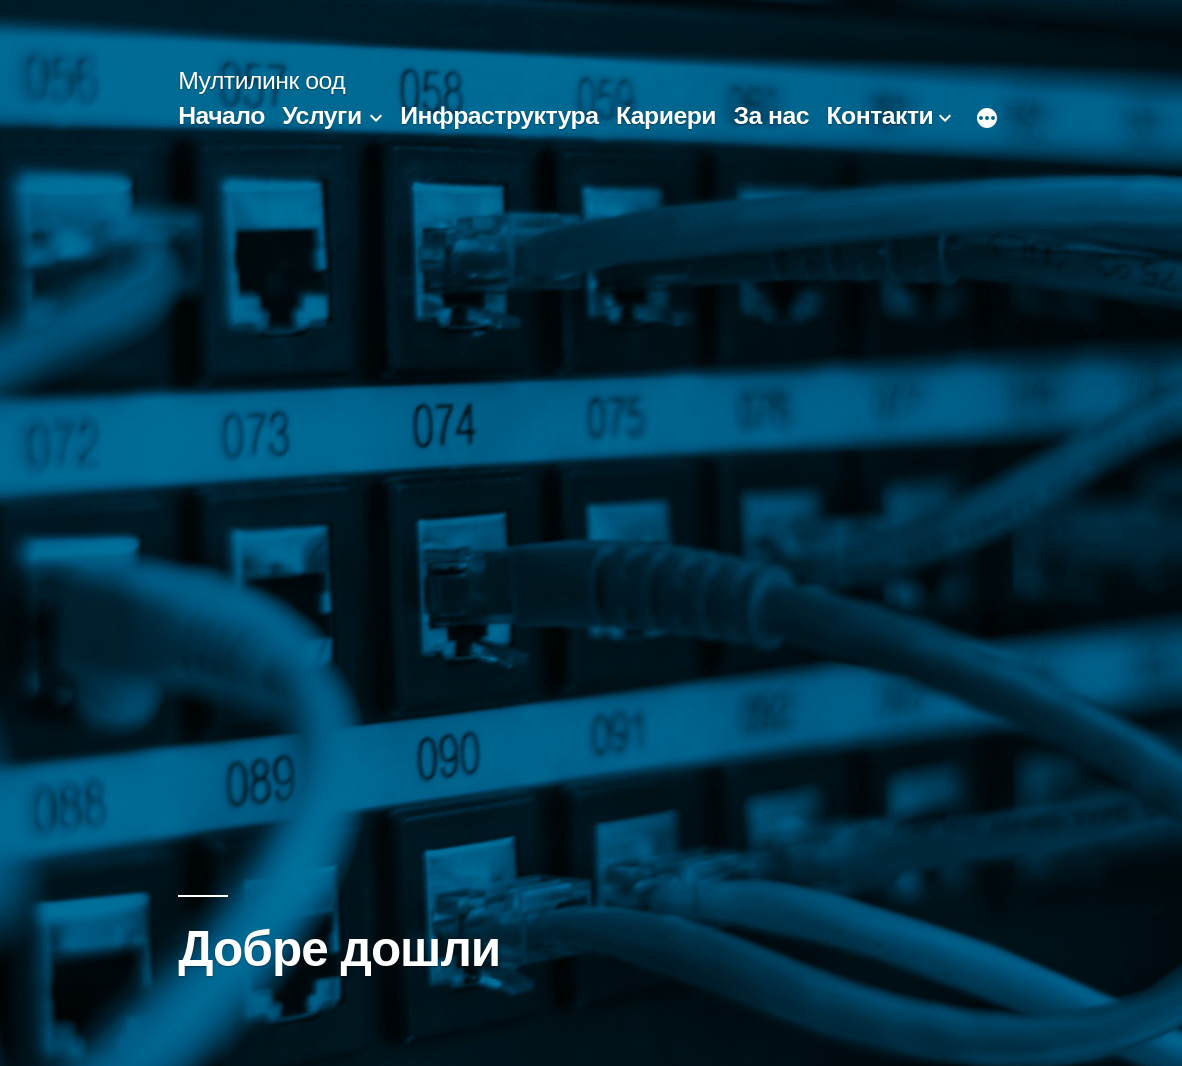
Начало (221, 115)
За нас (771, 115)
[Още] (987, 120)
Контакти (879, 115)
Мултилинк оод (261, 80)
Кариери (666, 115)
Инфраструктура (499, 115)
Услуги (321, 115)
